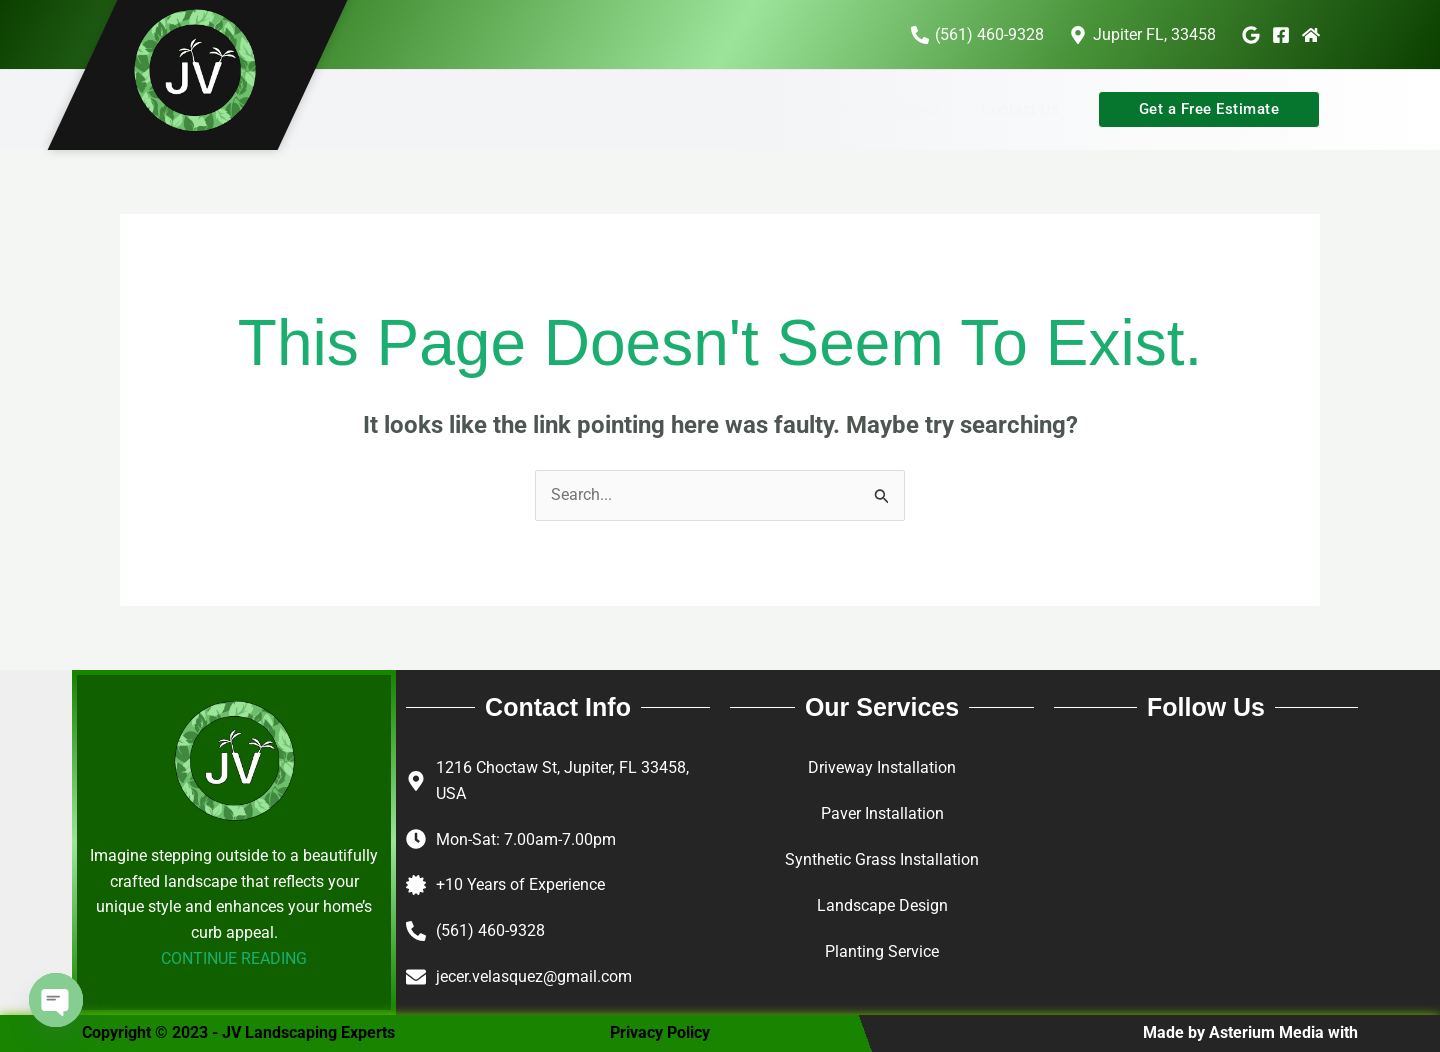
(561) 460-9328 (490, 931)
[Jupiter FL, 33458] (1142, 35)
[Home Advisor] (1311, 35)
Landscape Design (882, 905)
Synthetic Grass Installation (882, 859)
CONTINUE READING (234, 959)
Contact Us (1023, 109)
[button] (862, 110)
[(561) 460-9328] (977, 35)
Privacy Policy (660, 1033)
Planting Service (882, 951)
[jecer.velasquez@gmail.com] (416, 977)
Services (832, 110)
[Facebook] (1281, 35)
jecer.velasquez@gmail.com (534, 976)
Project (928, 109)
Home (644, 109)
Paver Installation (882, 814)
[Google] (1251, 35)
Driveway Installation (882, 768)
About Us (729, 109)
